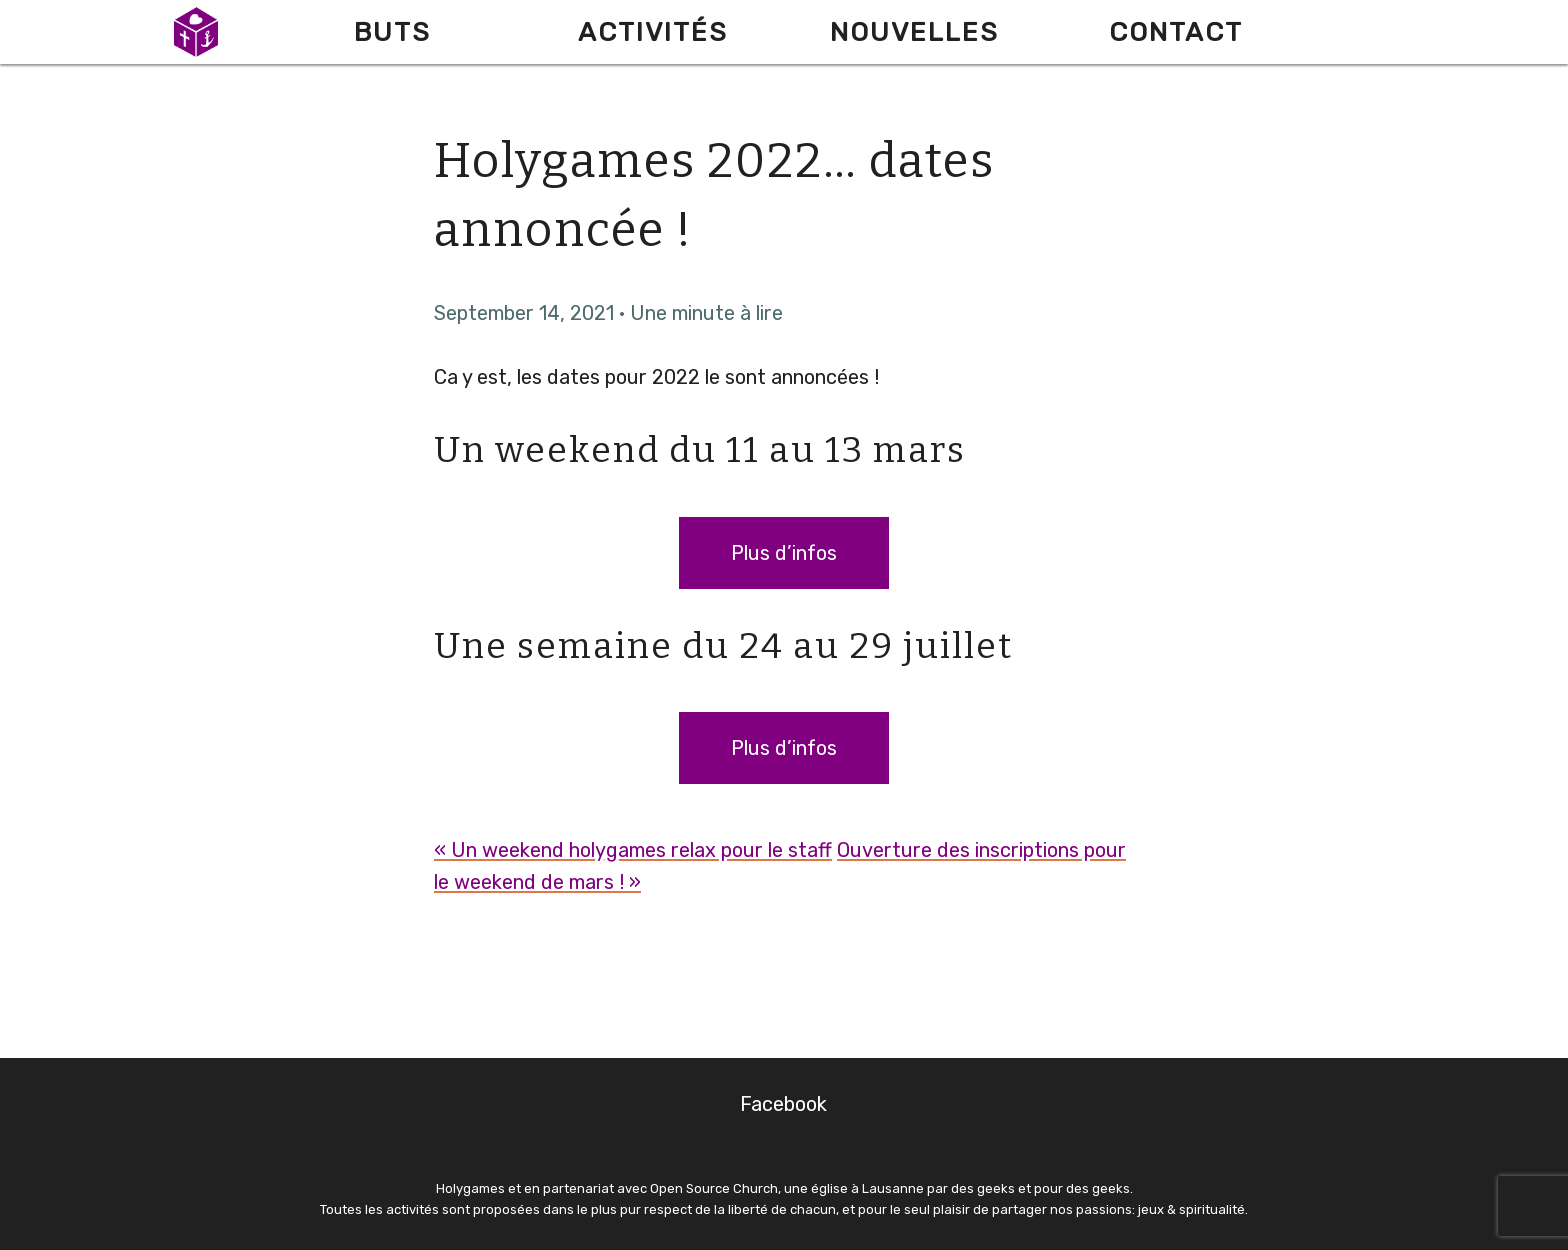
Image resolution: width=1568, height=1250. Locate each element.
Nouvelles (914, 32)
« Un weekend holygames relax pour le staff (633, 850)
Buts (392, 32)
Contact (1176, 32)
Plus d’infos (784, 553)
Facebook (783, 1104)
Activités (653, 32)
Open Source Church (714, 1188)
